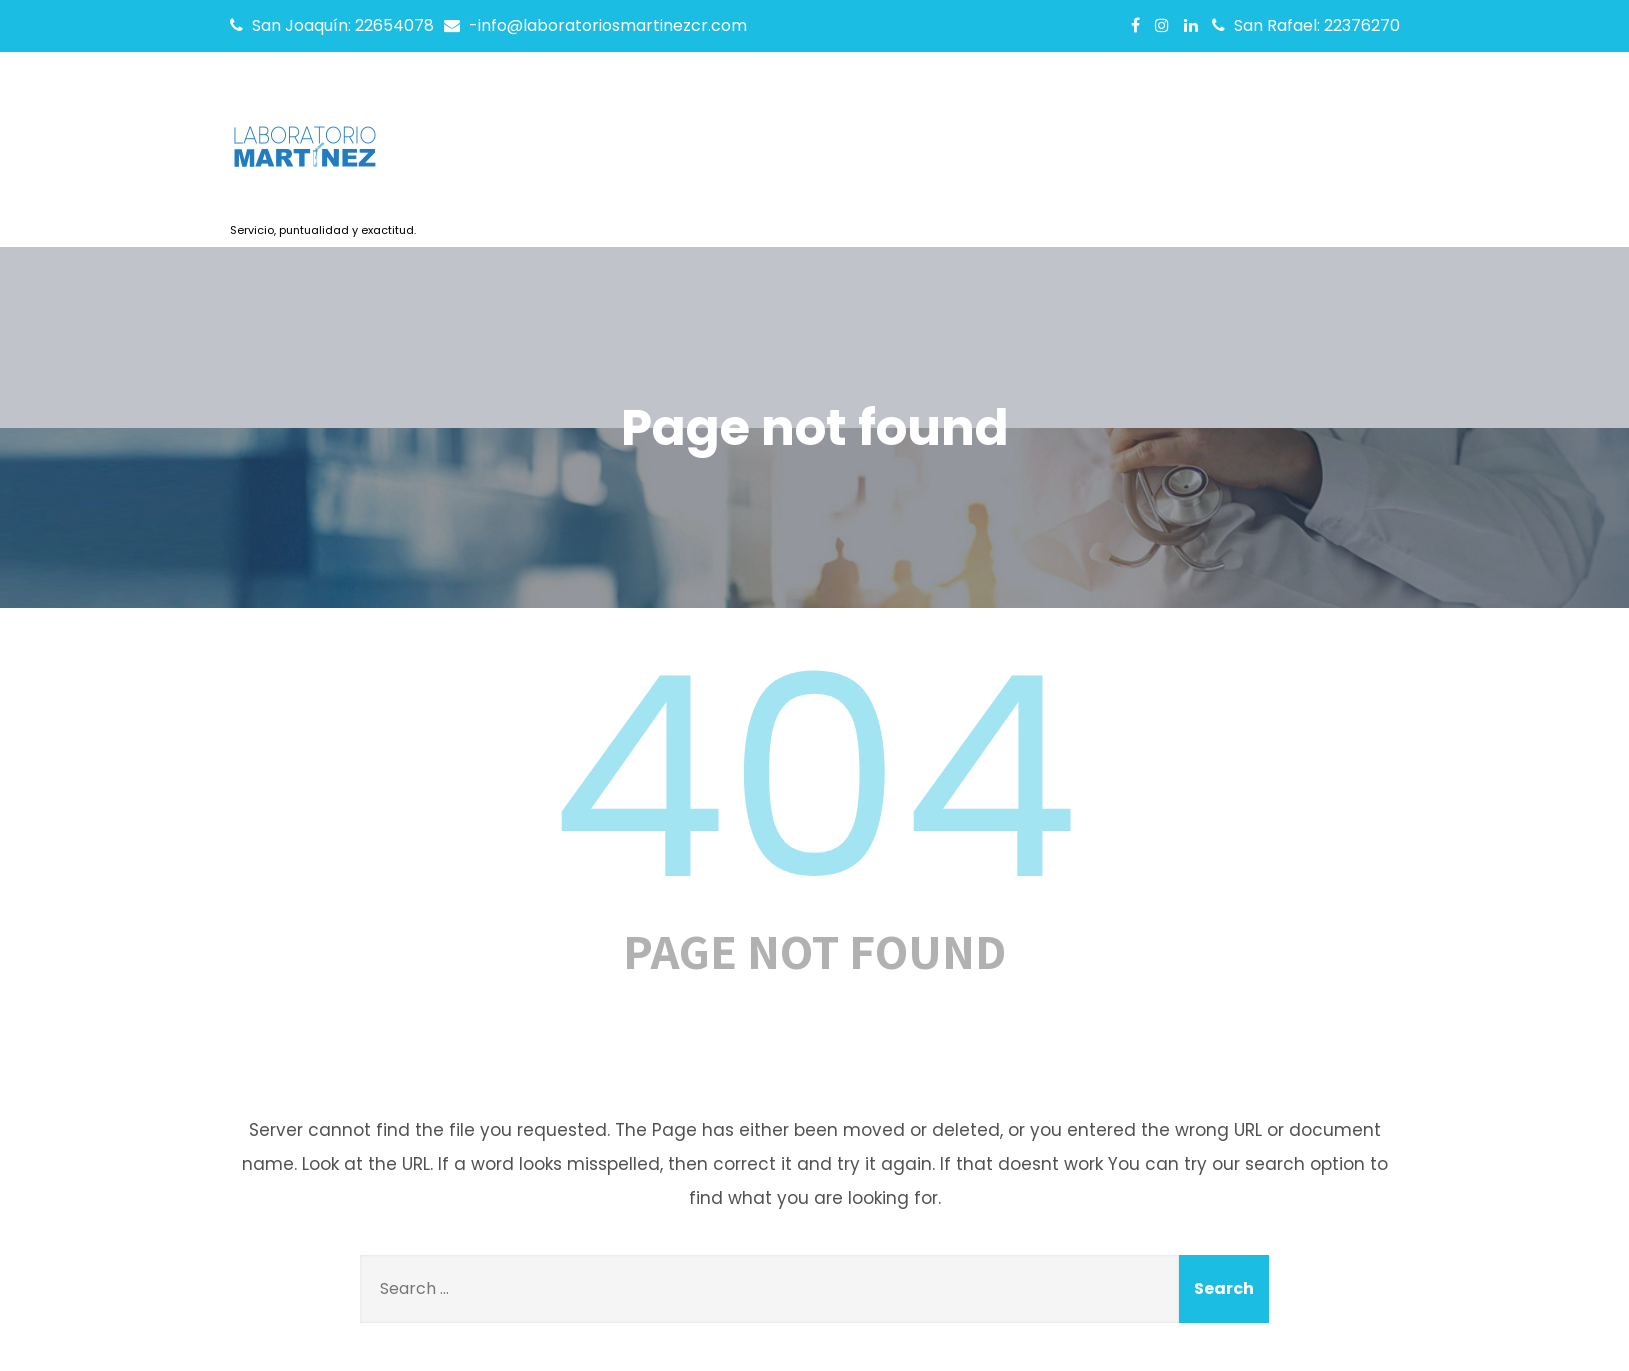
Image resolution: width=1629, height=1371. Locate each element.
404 (815, 778)
